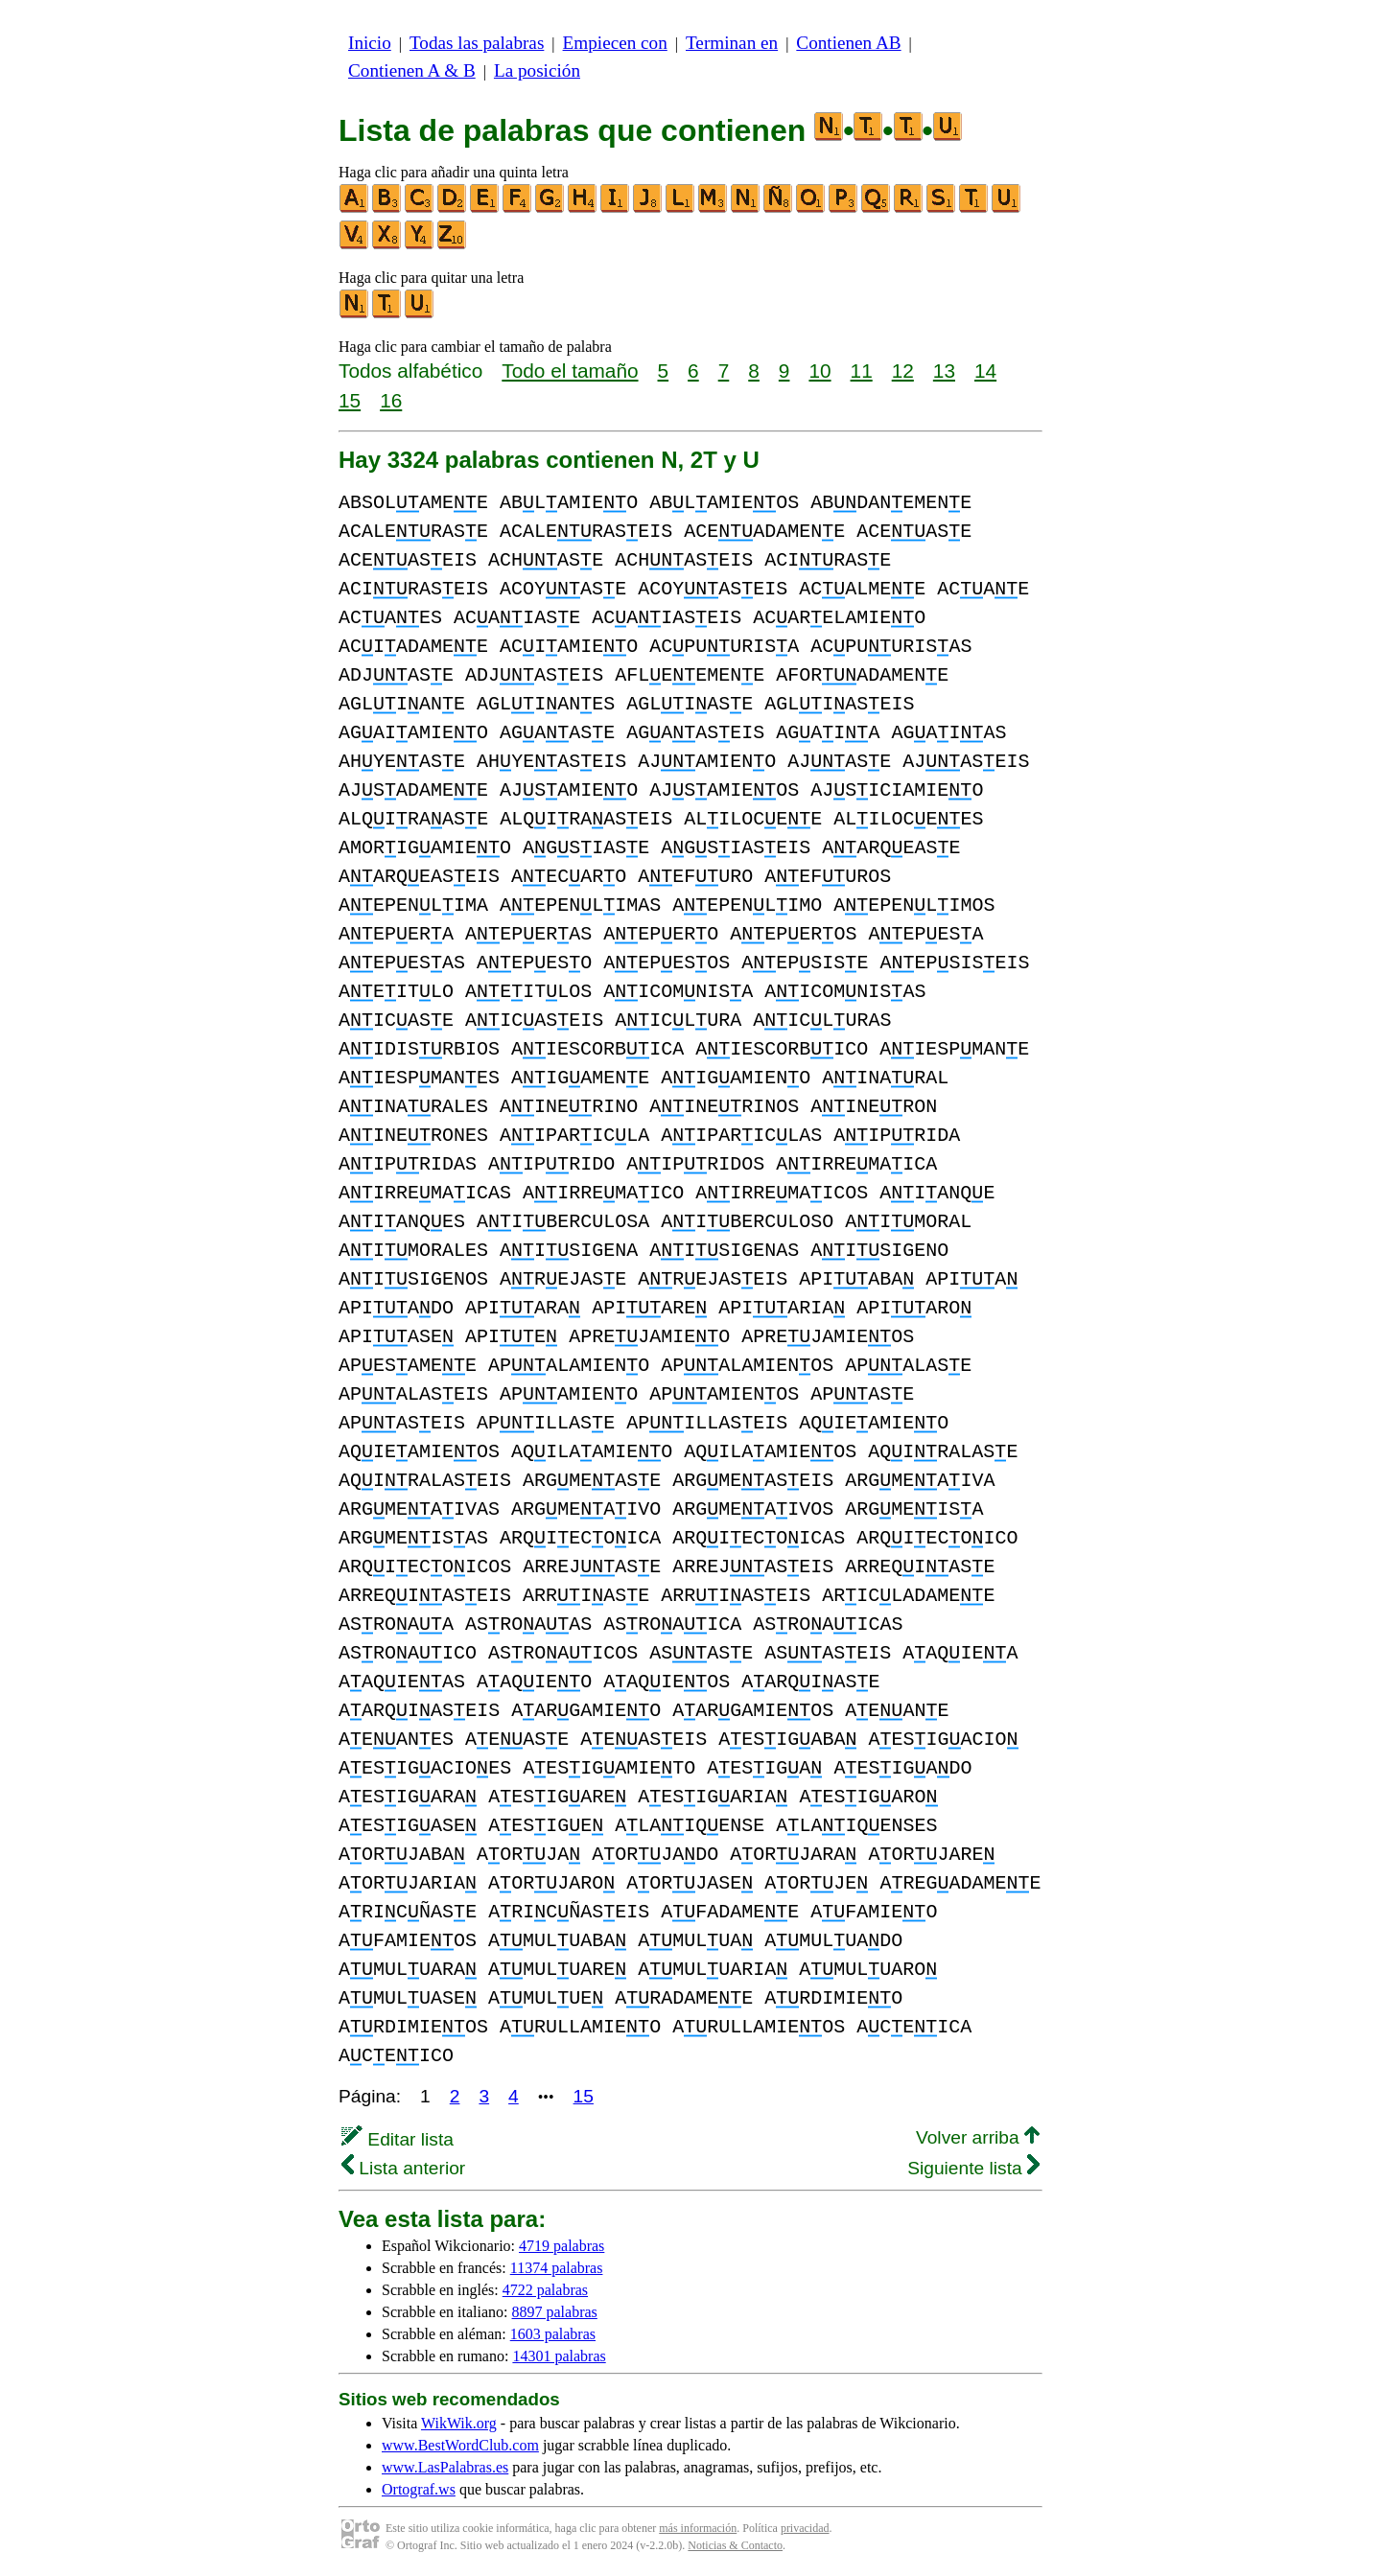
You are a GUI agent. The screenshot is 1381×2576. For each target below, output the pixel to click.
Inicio (369, 43)
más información (698, 2528)
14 (985, 371)
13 (944, 371)
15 (350, 400)
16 (391, 400)
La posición (537, 70)
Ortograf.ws (419, 2489)
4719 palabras (561, 2246)
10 (819, 371)
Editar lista (397, 2139)
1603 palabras (553, 2334)
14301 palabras (558, 2356)
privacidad (805, 2528)
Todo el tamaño (570, 371)
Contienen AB (848, 43)
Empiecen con (615, 43)
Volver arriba (978, 2137)
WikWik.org (459, 2423)
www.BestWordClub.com (460, 2445)
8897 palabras (554, 2312)
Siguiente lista (973, 2168)
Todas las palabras (477, 43)
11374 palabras (556, 2268)
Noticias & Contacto (735, 2545)
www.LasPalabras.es (445, 2467)
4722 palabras (545, 2290)
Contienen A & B (412, 70)
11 (862, 371)
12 (903, 371)
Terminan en (732, 43)
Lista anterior (403, 2168)
